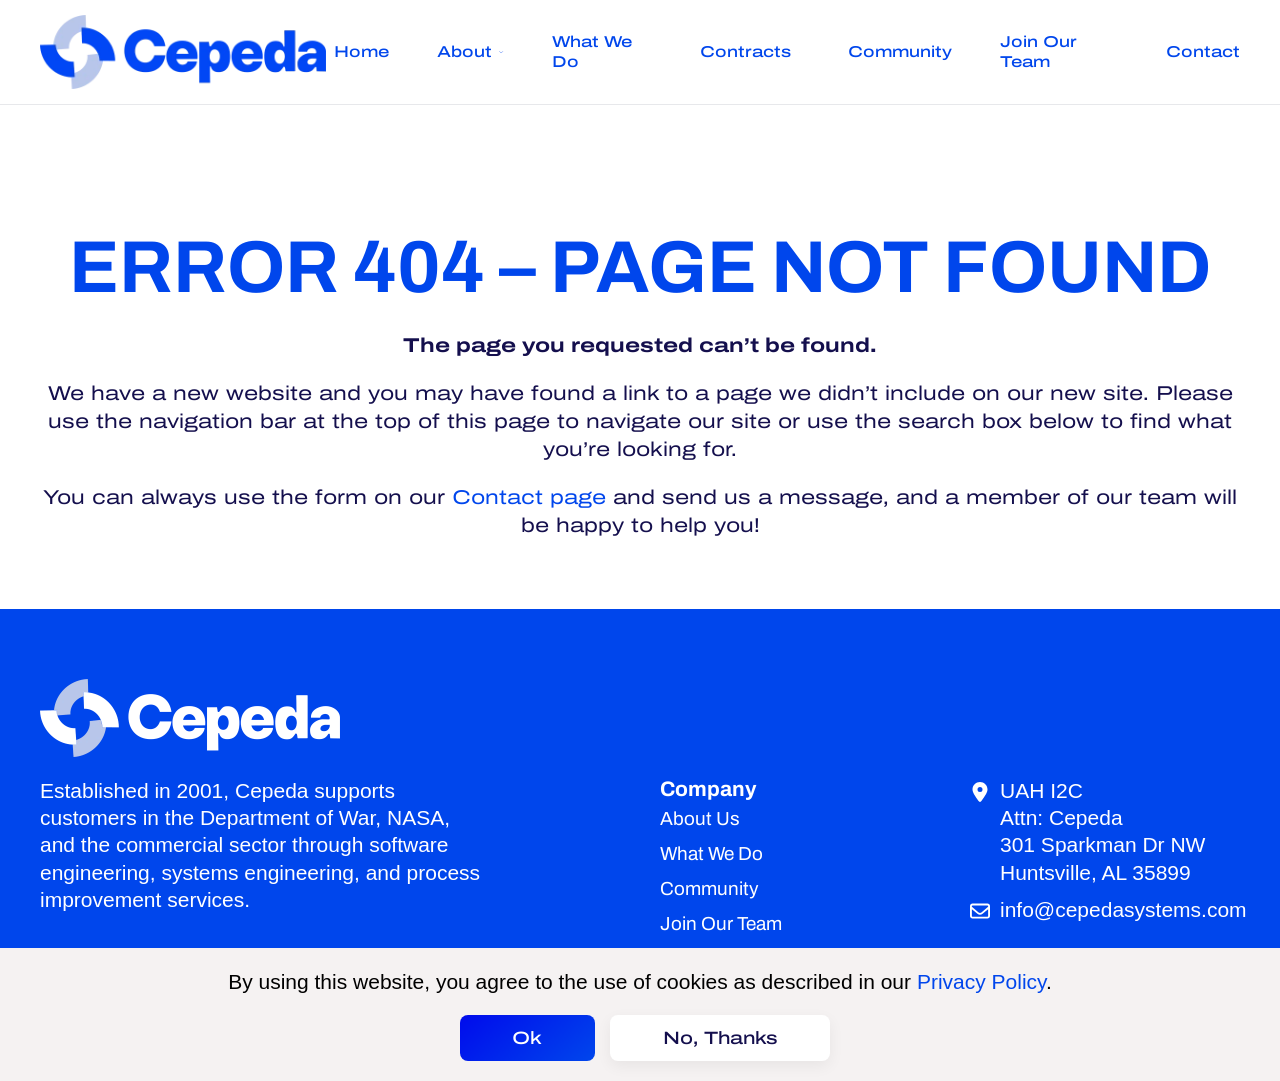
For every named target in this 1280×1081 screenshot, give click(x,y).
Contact (1203, 51)
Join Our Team (1038, 51)
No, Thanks (720, 1038)
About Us (700, 818)
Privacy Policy (981, 981)
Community (900, 51)
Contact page (529, 497)
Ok (527, 1038)
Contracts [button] (749, 51)
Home (361, 51)
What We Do (592, 51)
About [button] (470, 51)
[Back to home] (187, 52)
